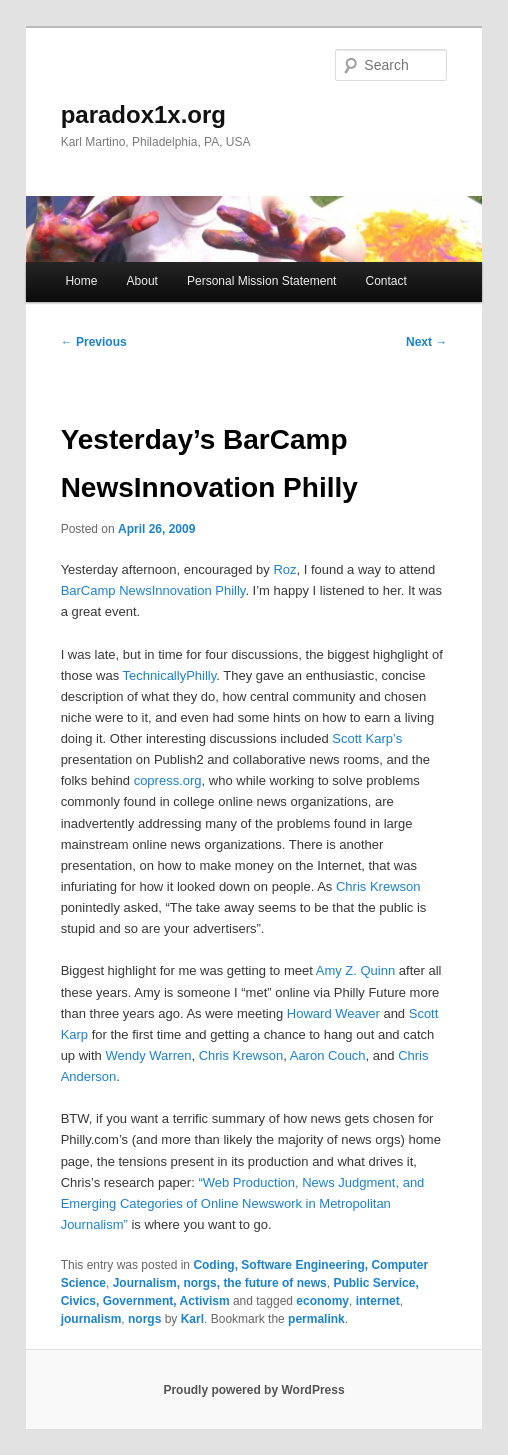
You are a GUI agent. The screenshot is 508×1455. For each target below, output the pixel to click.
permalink (316, 1319)
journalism (91, 1319)
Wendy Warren (148, 1055)
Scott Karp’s (367, 738)
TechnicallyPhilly (170, 675)
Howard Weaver (333, 1013)
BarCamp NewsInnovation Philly (153, 590)
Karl (192, 1319)
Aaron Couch (328, 1055)
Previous (94, 342)
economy (322, 1301)
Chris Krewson (378, 886)
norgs (144, 1319)
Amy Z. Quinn (355, 970)
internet (378, 1301)
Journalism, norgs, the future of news (220, 1283)
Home (81, 281)
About (142, 281)
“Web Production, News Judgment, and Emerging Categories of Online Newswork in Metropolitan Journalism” (243, 1203)
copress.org (168, 780)
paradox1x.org (143, 114)
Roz (284, 569)
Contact (386, 281)
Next (426, 342)
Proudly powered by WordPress (253, 1390)
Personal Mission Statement (261, 281)
